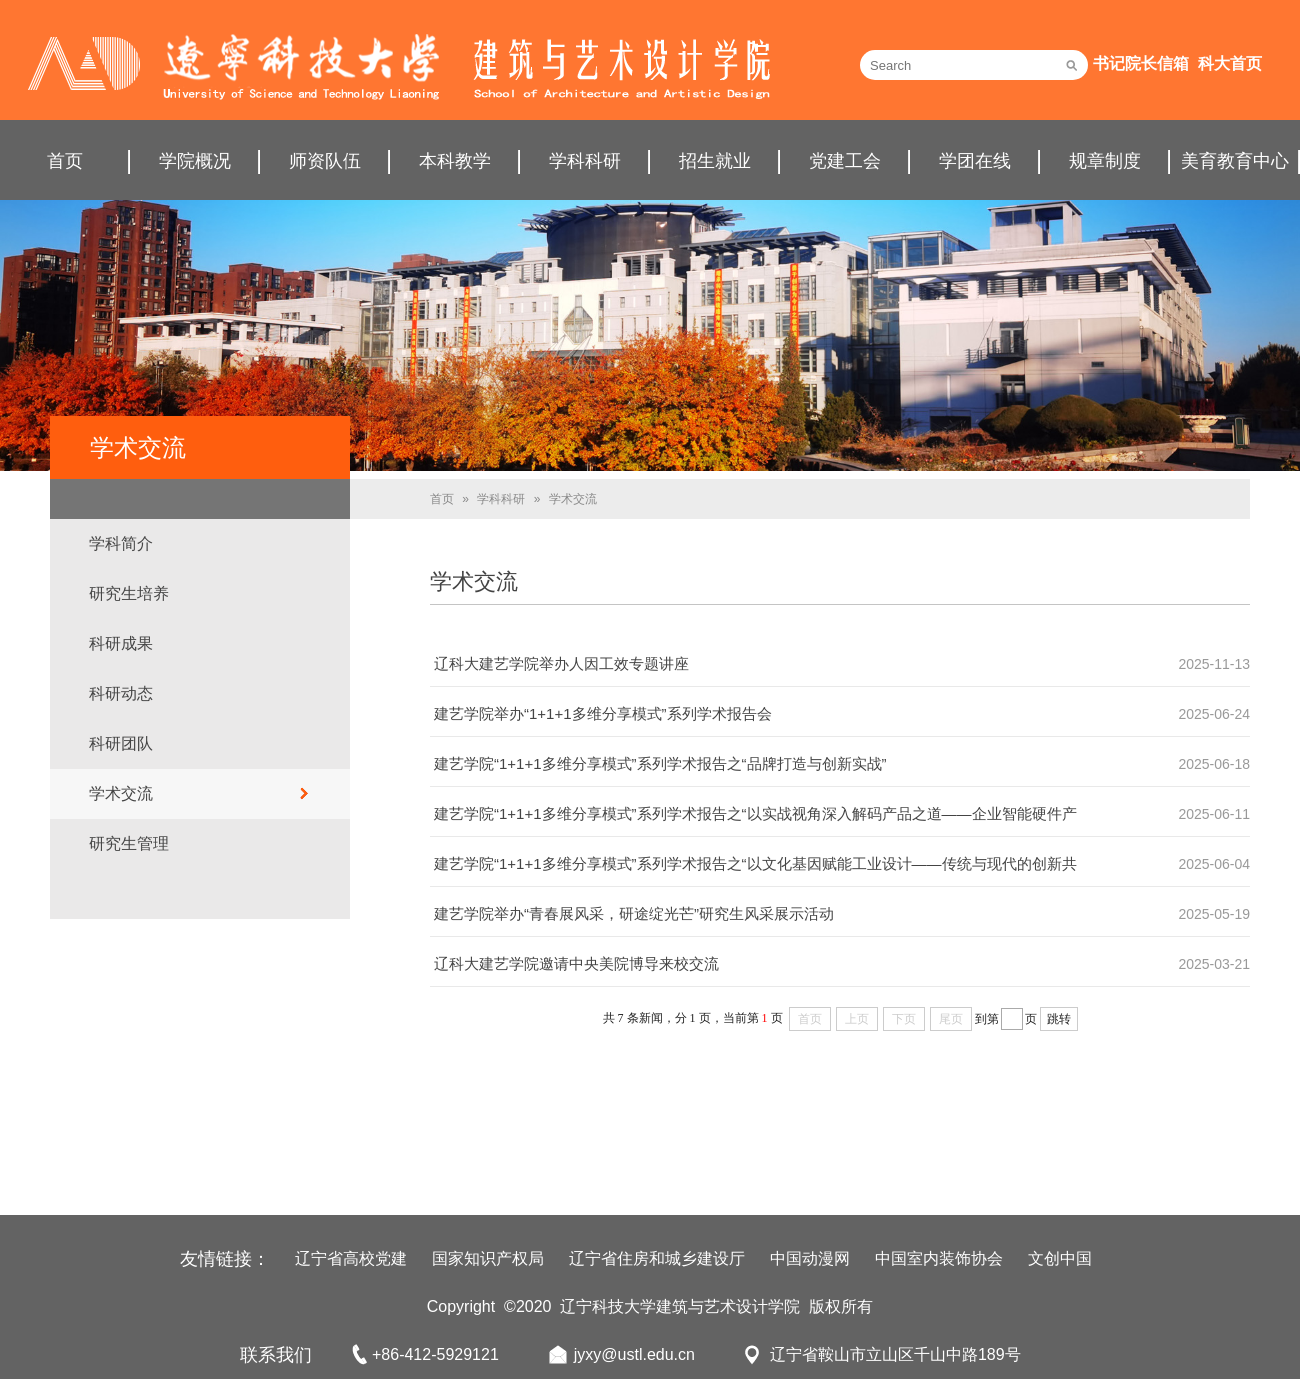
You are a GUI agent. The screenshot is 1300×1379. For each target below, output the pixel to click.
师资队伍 (325, 161)
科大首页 (1230, 63)
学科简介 (121, 543)
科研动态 (121, 693)
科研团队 (121, 743)
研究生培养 (129, 593)
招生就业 (715, 161)
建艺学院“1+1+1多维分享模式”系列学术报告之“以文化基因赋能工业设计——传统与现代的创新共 (755, 863)
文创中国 (1060, 1258)
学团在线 (975, 161)
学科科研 (585, 161)
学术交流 (121, 793)
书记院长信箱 (1141, 63)
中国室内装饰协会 (939, 1258)
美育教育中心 (1235, 161)
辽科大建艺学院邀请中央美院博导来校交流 (576, 963)
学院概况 (195, 161)
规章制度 (1105, 161)
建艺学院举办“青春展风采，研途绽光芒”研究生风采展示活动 (634, 913)
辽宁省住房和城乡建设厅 (657, 1258)
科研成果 (121, 643)
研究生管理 (129, 843)
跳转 (1059, 1019)
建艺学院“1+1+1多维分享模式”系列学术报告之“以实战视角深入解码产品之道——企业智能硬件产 (755, 813)
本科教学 (455, 161)
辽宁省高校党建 (351, 1258)
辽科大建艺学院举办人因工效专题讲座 (561, 663)
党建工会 (845, 161)
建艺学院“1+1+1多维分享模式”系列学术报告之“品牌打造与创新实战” (660, 763)
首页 (65, 161)
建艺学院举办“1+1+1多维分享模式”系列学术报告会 (603, 713)
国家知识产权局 (488, 1258)
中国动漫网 (810, 1258)
